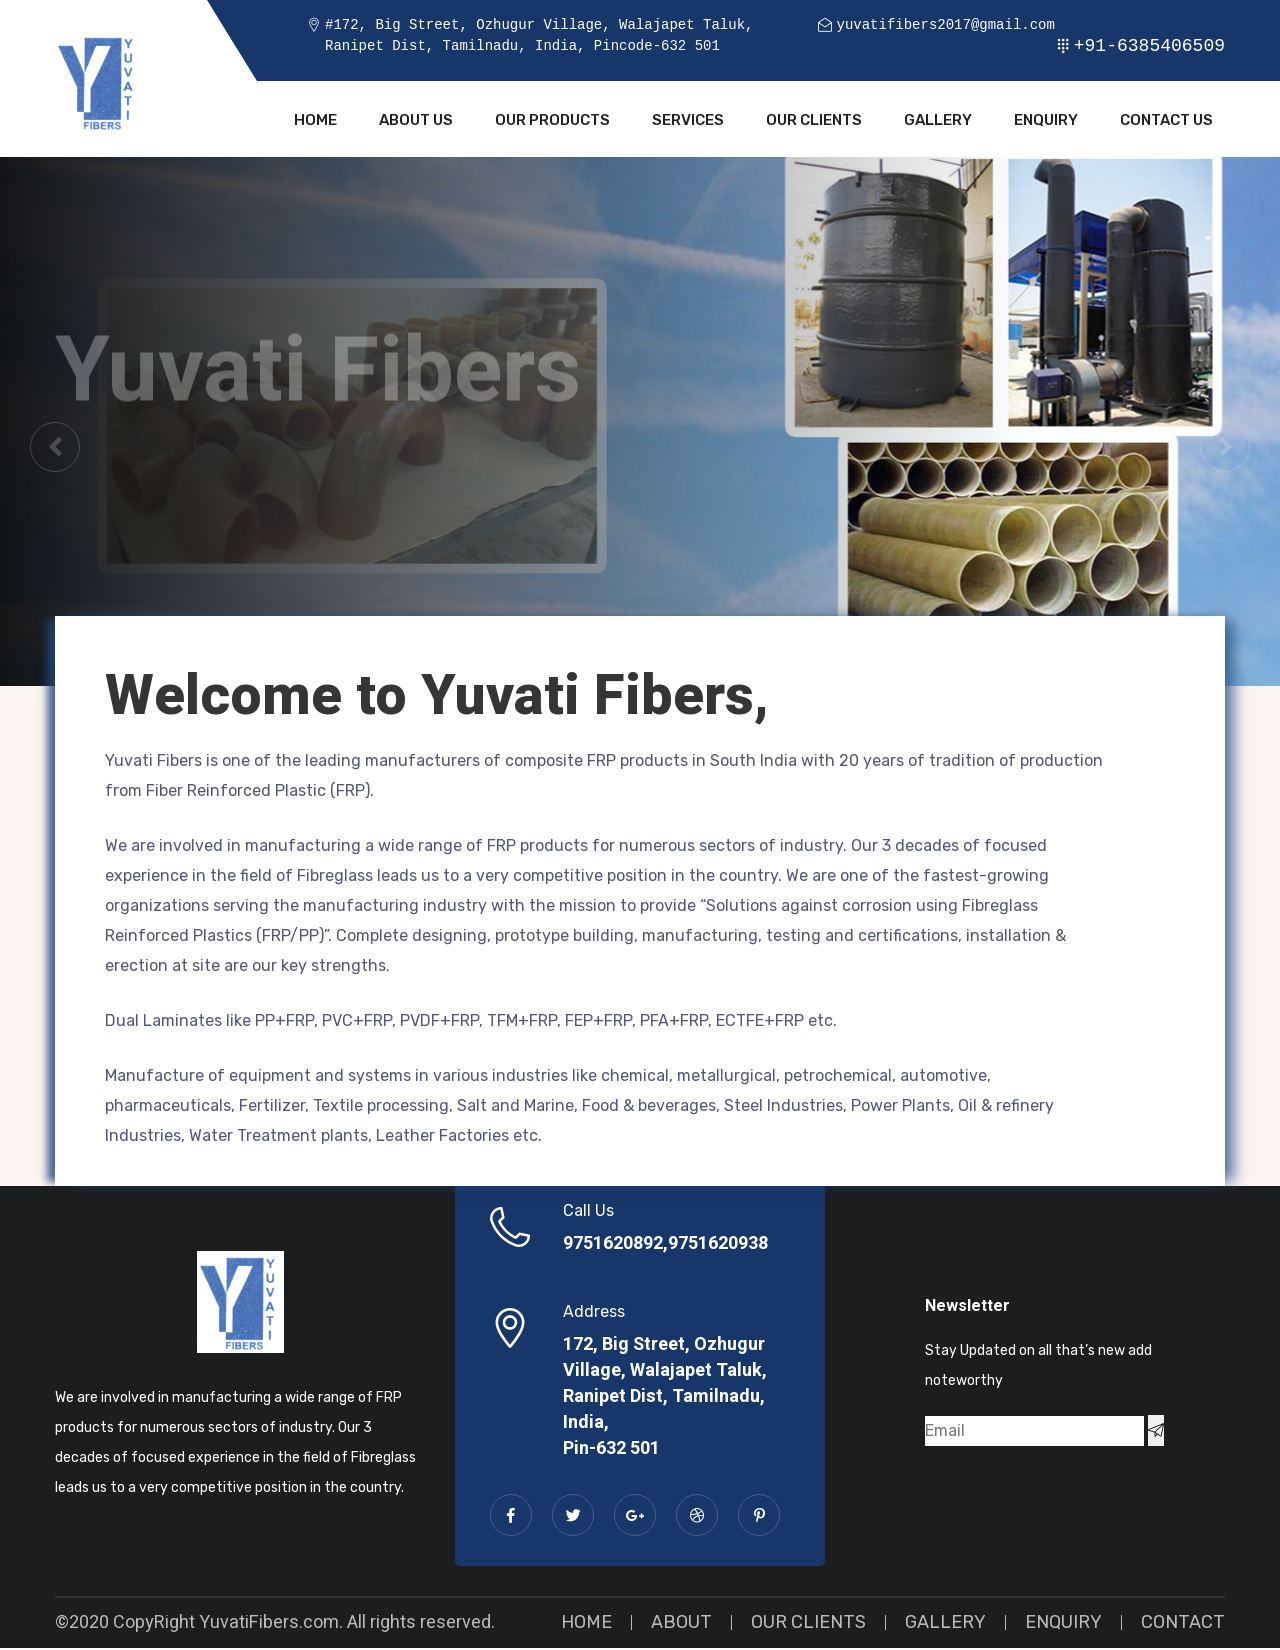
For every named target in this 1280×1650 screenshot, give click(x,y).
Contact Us (1166, 122)
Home (315, 122)
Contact (1183, 1624)
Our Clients (814, 122)
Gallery (938, 122)
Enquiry (1046, 122)
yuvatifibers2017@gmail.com (945, 25)
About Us (416, 122)
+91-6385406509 (1149, 46)
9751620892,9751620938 (665, 1246)
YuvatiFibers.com (269, 1624)
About (681, 1624)
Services (688, 122)
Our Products (552, 122)
